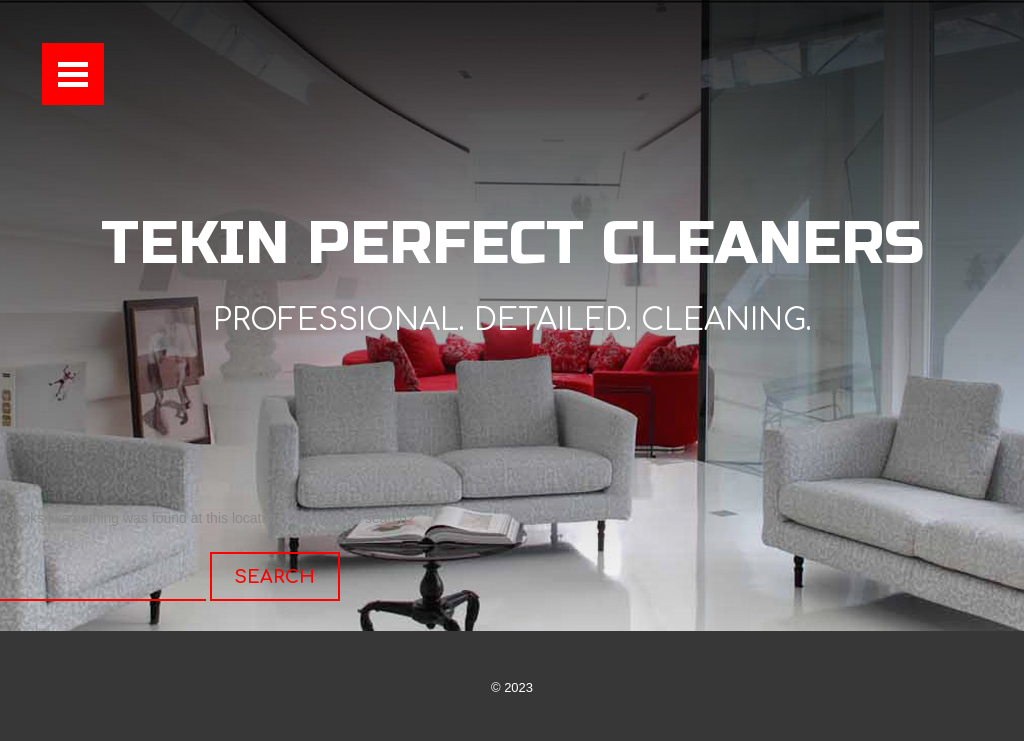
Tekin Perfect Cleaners (512, 243)
